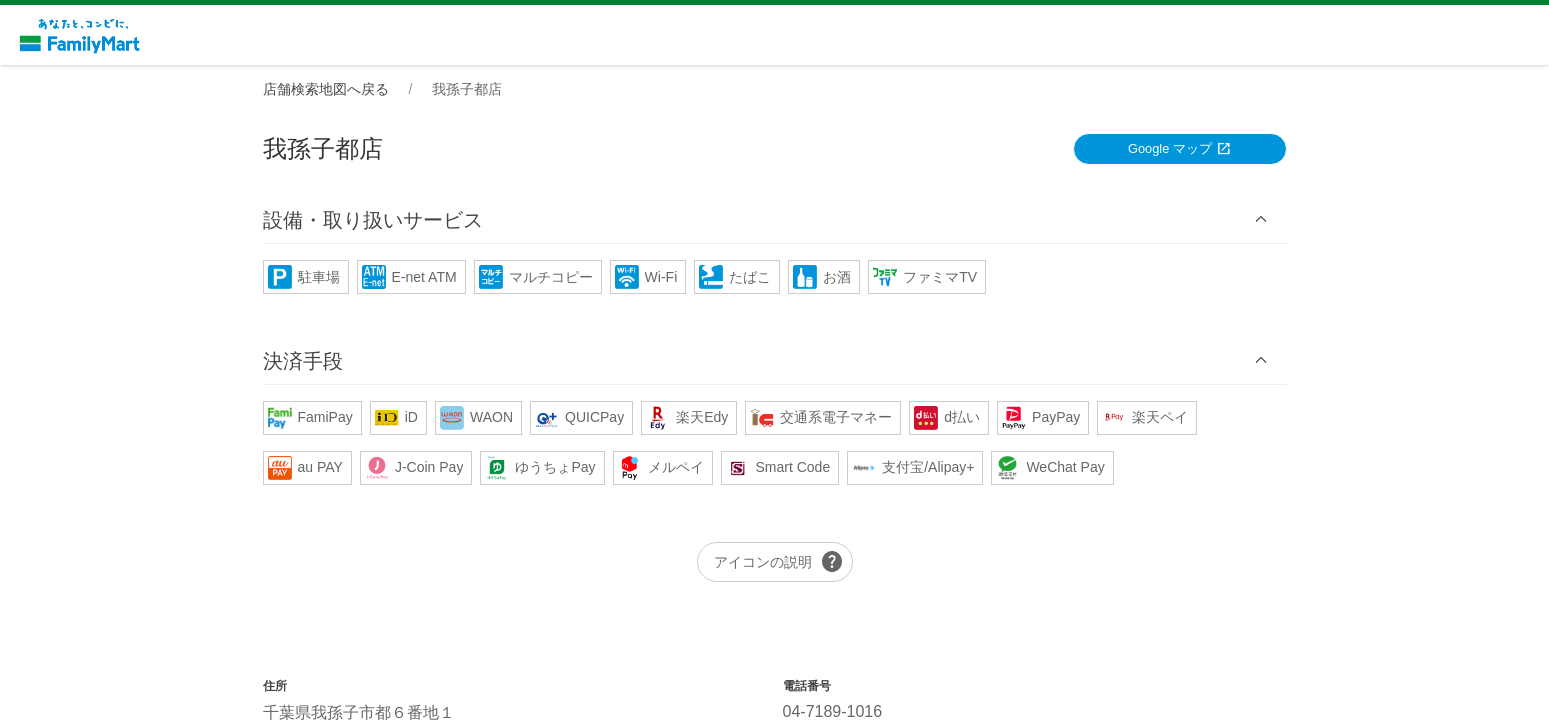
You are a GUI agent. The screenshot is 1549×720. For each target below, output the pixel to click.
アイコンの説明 (779, 562)
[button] (775, 219)
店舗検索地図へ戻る (326, 89)
